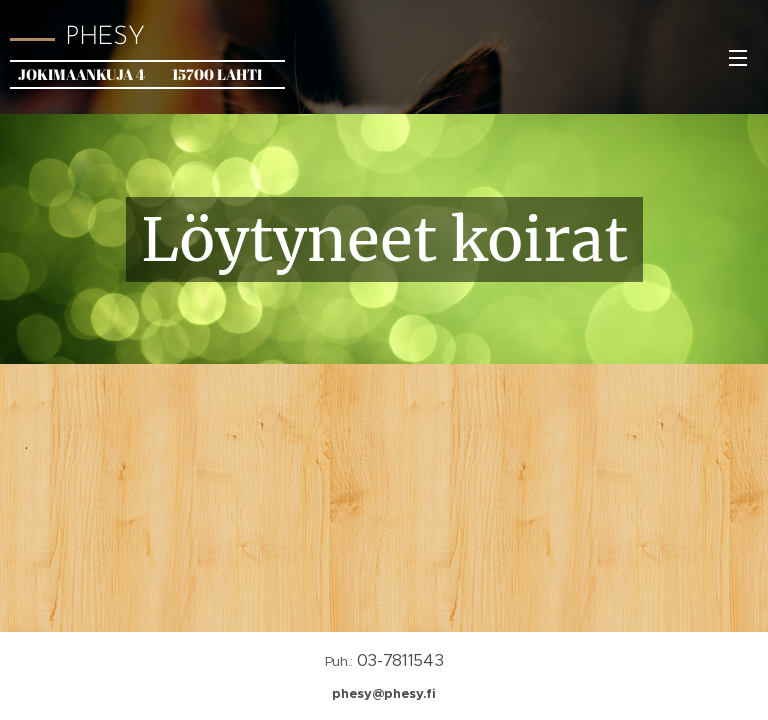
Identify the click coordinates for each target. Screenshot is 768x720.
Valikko (738, 58)
